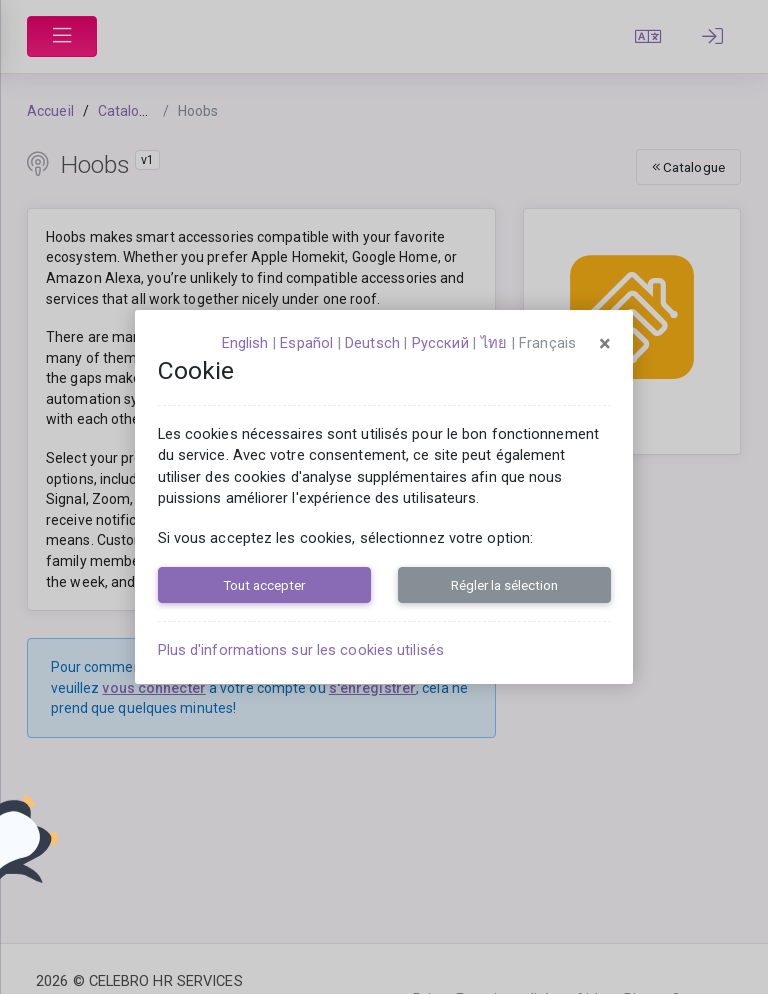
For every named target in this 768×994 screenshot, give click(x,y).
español (306, 343)
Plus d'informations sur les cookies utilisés (301, 650)
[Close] (605, 344)
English (245, 343)
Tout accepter (264, 585)
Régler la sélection (504, 585)
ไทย (494, 343)
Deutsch (372, 343)
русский (440, 343)
